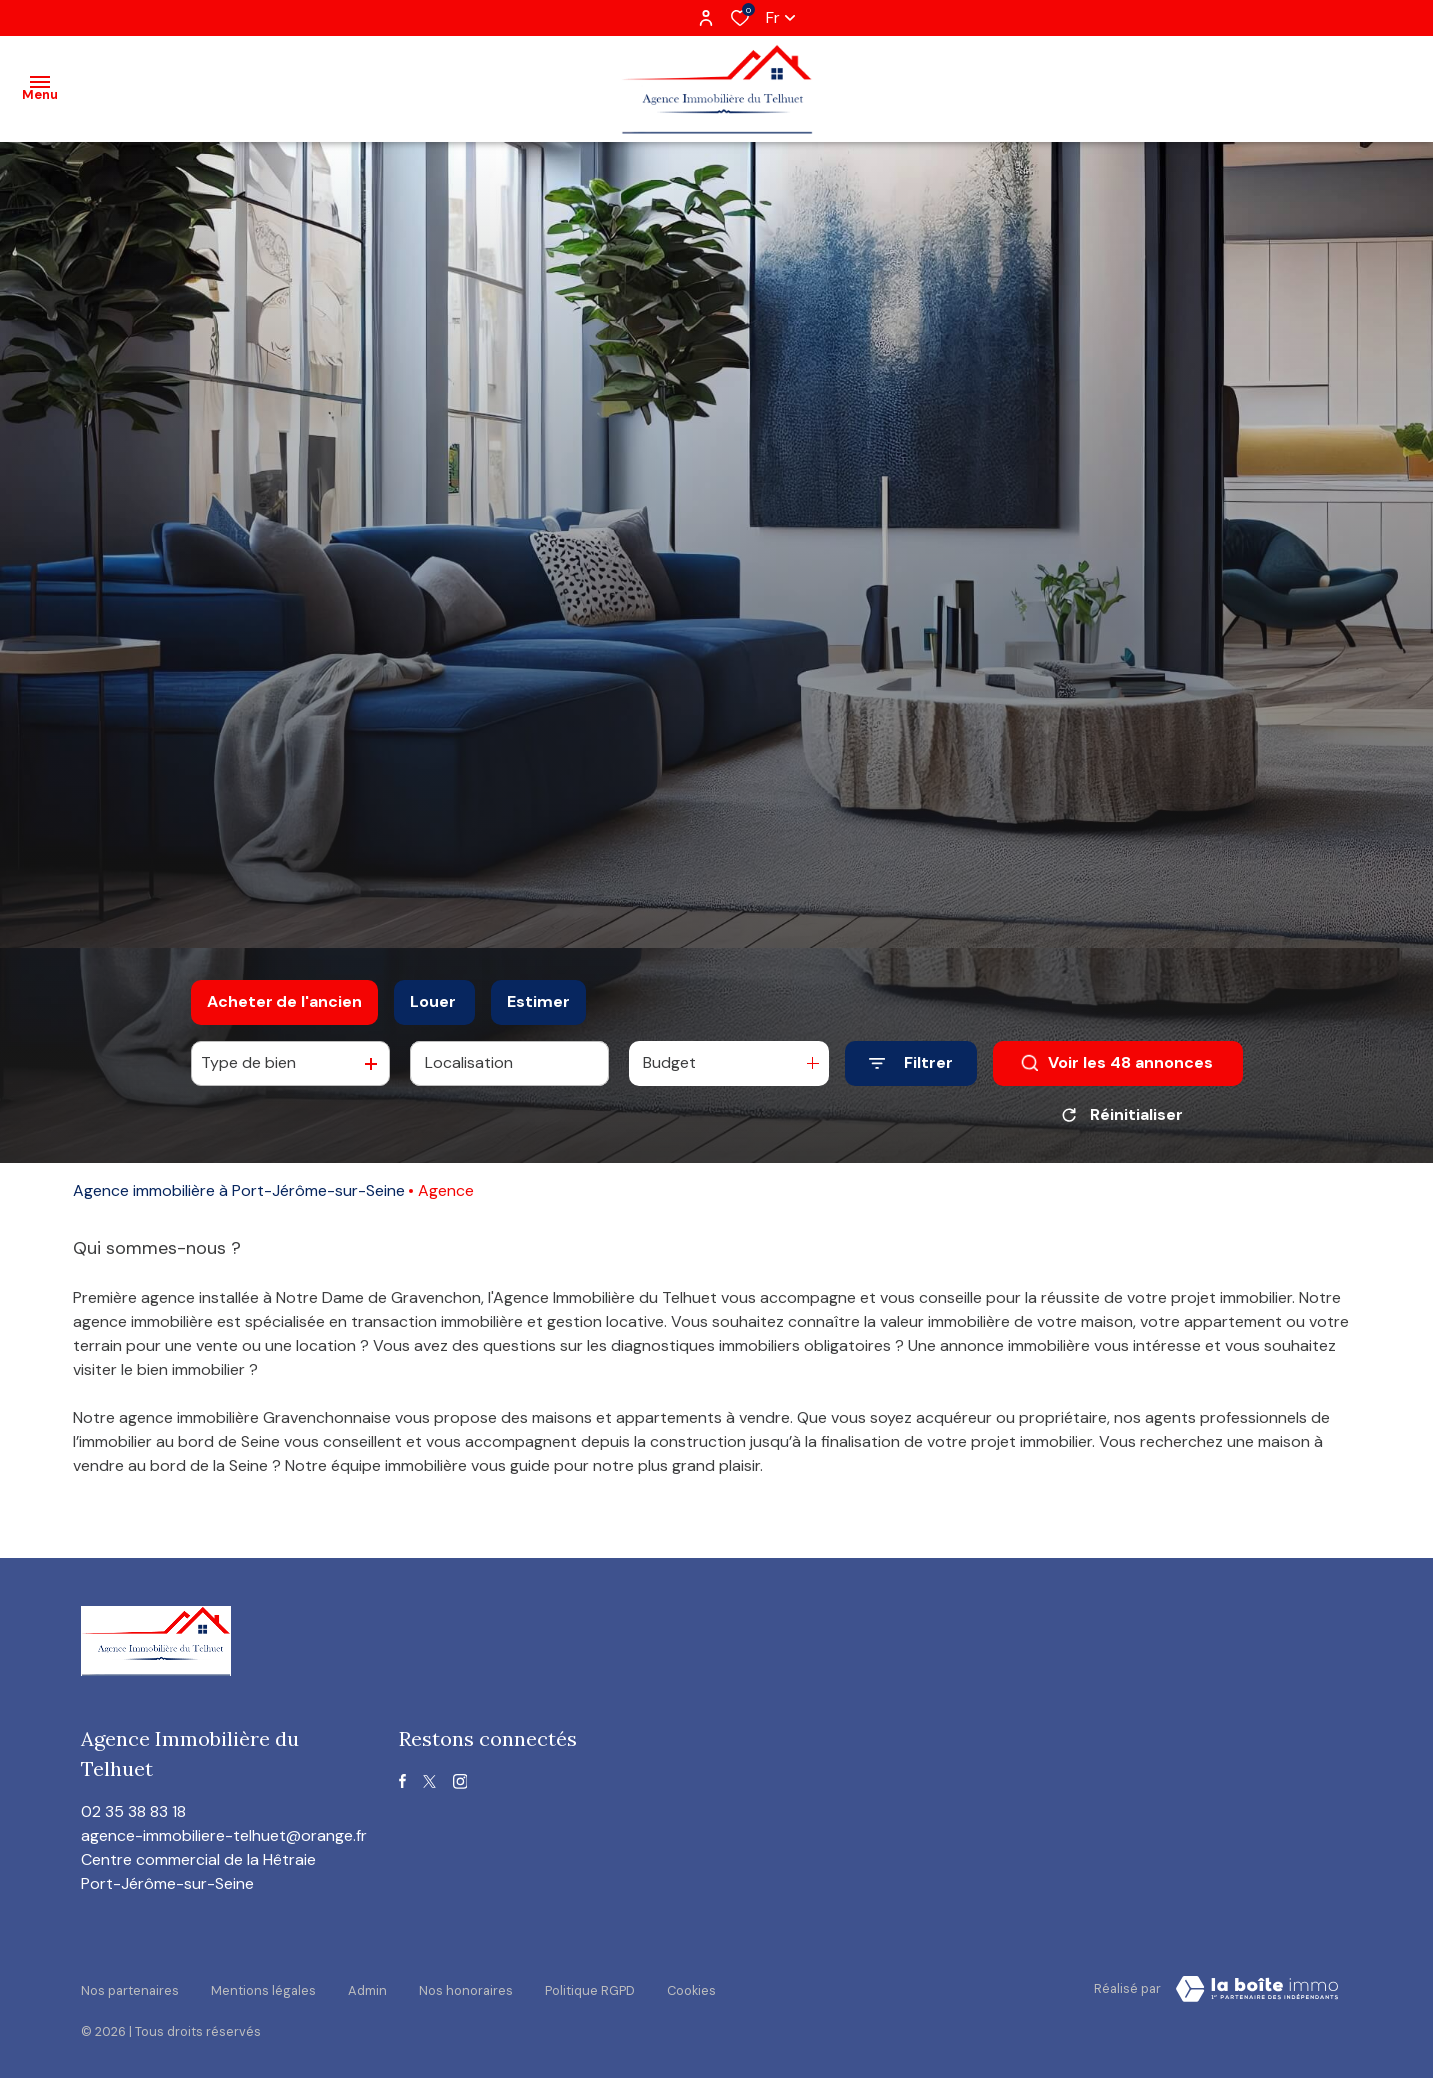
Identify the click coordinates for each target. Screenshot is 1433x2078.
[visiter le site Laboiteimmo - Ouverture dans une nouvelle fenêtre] (1257, 1989)
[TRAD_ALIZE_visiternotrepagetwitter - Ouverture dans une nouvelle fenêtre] (429, 1781)
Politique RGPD (590, 1985)
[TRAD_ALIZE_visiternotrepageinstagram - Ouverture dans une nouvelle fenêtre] (460, 1781)
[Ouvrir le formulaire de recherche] (911, 1063)
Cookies (691, 1985)
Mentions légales (263, 1985)
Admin (367, 1985)
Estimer (538, 1001)
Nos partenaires (130, 1985)
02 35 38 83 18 (133, 1811)
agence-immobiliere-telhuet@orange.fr (224, 1835)
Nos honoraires (466, 1985)
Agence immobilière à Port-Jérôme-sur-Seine (239, 1190)
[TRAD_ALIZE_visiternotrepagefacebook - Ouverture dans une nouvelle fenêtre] (402, 1781)
